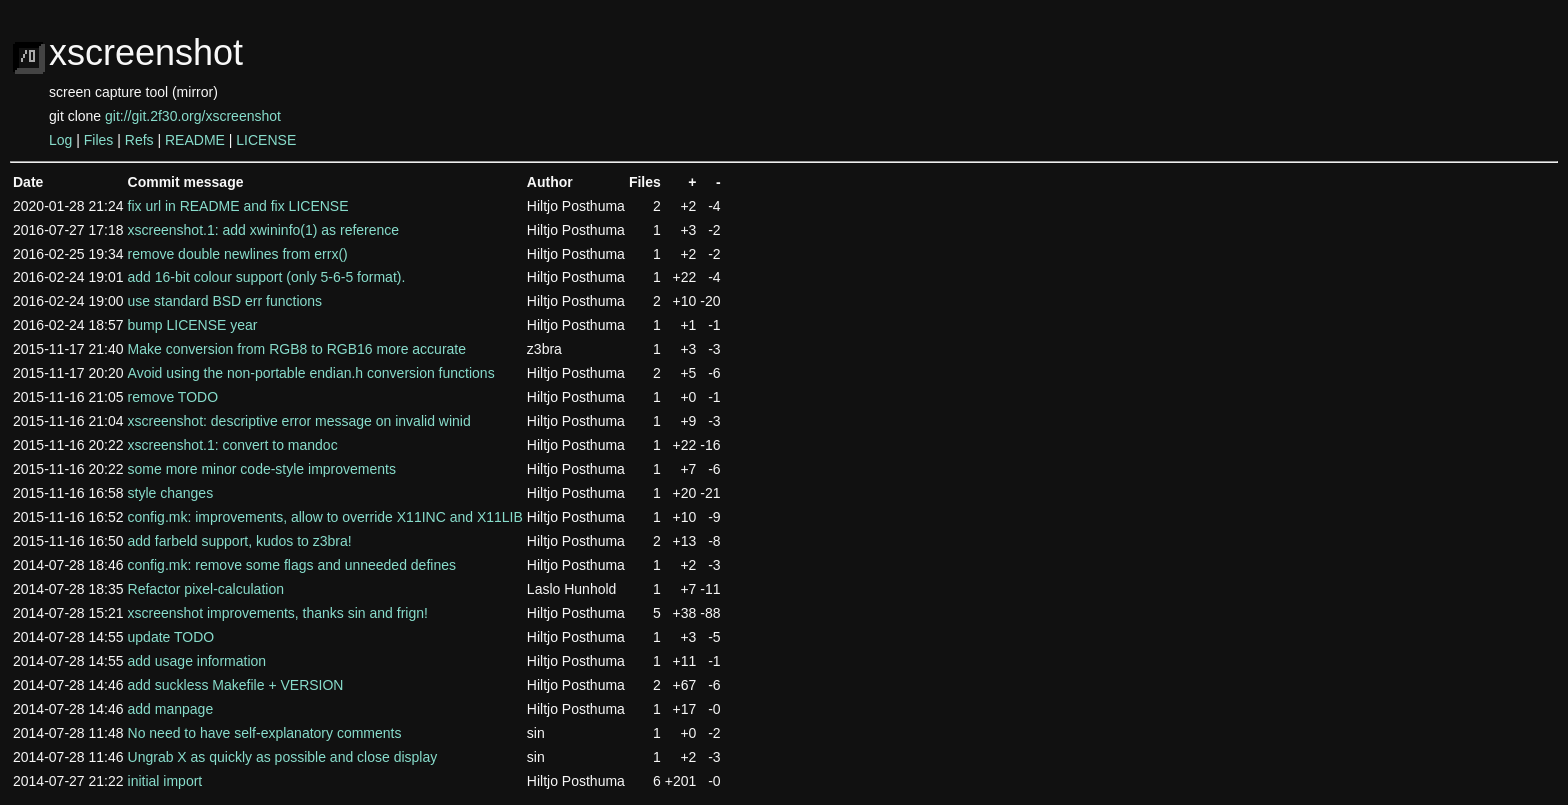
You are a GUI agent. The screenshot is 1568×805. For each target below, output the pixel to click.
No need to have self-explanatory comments (265, 733)
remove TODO (173, 397)
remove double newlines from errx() (238, 254)
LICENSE (266, 140)
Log (60, 140)
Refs (139, 140)
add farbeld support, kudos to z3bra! (240, 541)
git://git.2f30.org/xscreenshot (193, 116)
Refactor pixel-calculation (206, 589)
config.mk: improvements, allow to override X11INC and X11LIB (325, 517)
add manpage (171, 709)
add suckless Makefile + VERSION (236, 685)
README (195, 140)
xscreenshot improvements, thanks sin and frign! (278, 613)
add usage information (197, 661)
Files (99, 140)
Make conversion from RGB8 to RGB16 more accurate (297, 349)
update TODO (171, 637)
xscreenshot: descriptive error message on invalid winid (299, 421)
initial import (165, 781)
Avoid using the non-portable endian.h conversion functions (311, 373)
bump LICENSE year (193, 325)
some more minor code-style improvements (262, 469)
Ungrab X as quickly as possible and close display (283, 757)
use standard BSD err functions (225, 301)
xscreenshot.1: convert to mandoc (233, 445)
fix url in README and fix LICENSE (238, 206)
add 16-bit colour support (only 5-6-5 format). (267, 277)
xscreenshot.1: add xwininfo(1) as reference (264, 230)
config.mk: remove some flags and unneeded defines (292, 565)
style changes (171, 493)
